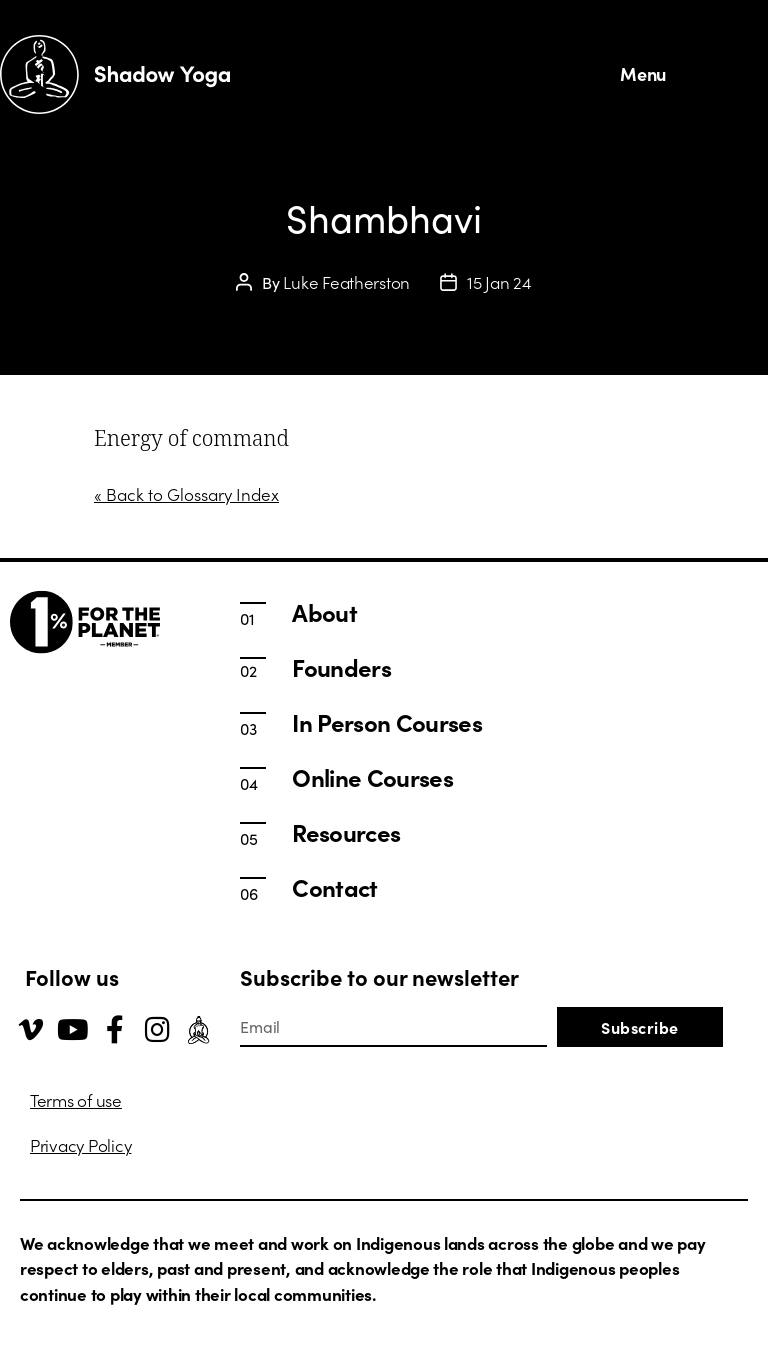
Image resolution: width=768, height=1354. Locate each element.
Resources (346, 832)
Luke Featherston (346, 282)
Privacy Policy (80, 1145)
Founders (341, 667)
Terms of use (76, 1100)
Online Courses (372, 777)
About (324, 612)
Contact (334, 887)
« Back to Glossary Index (186, 494)
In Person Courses (387, 722)
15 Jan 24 (499, 282)
